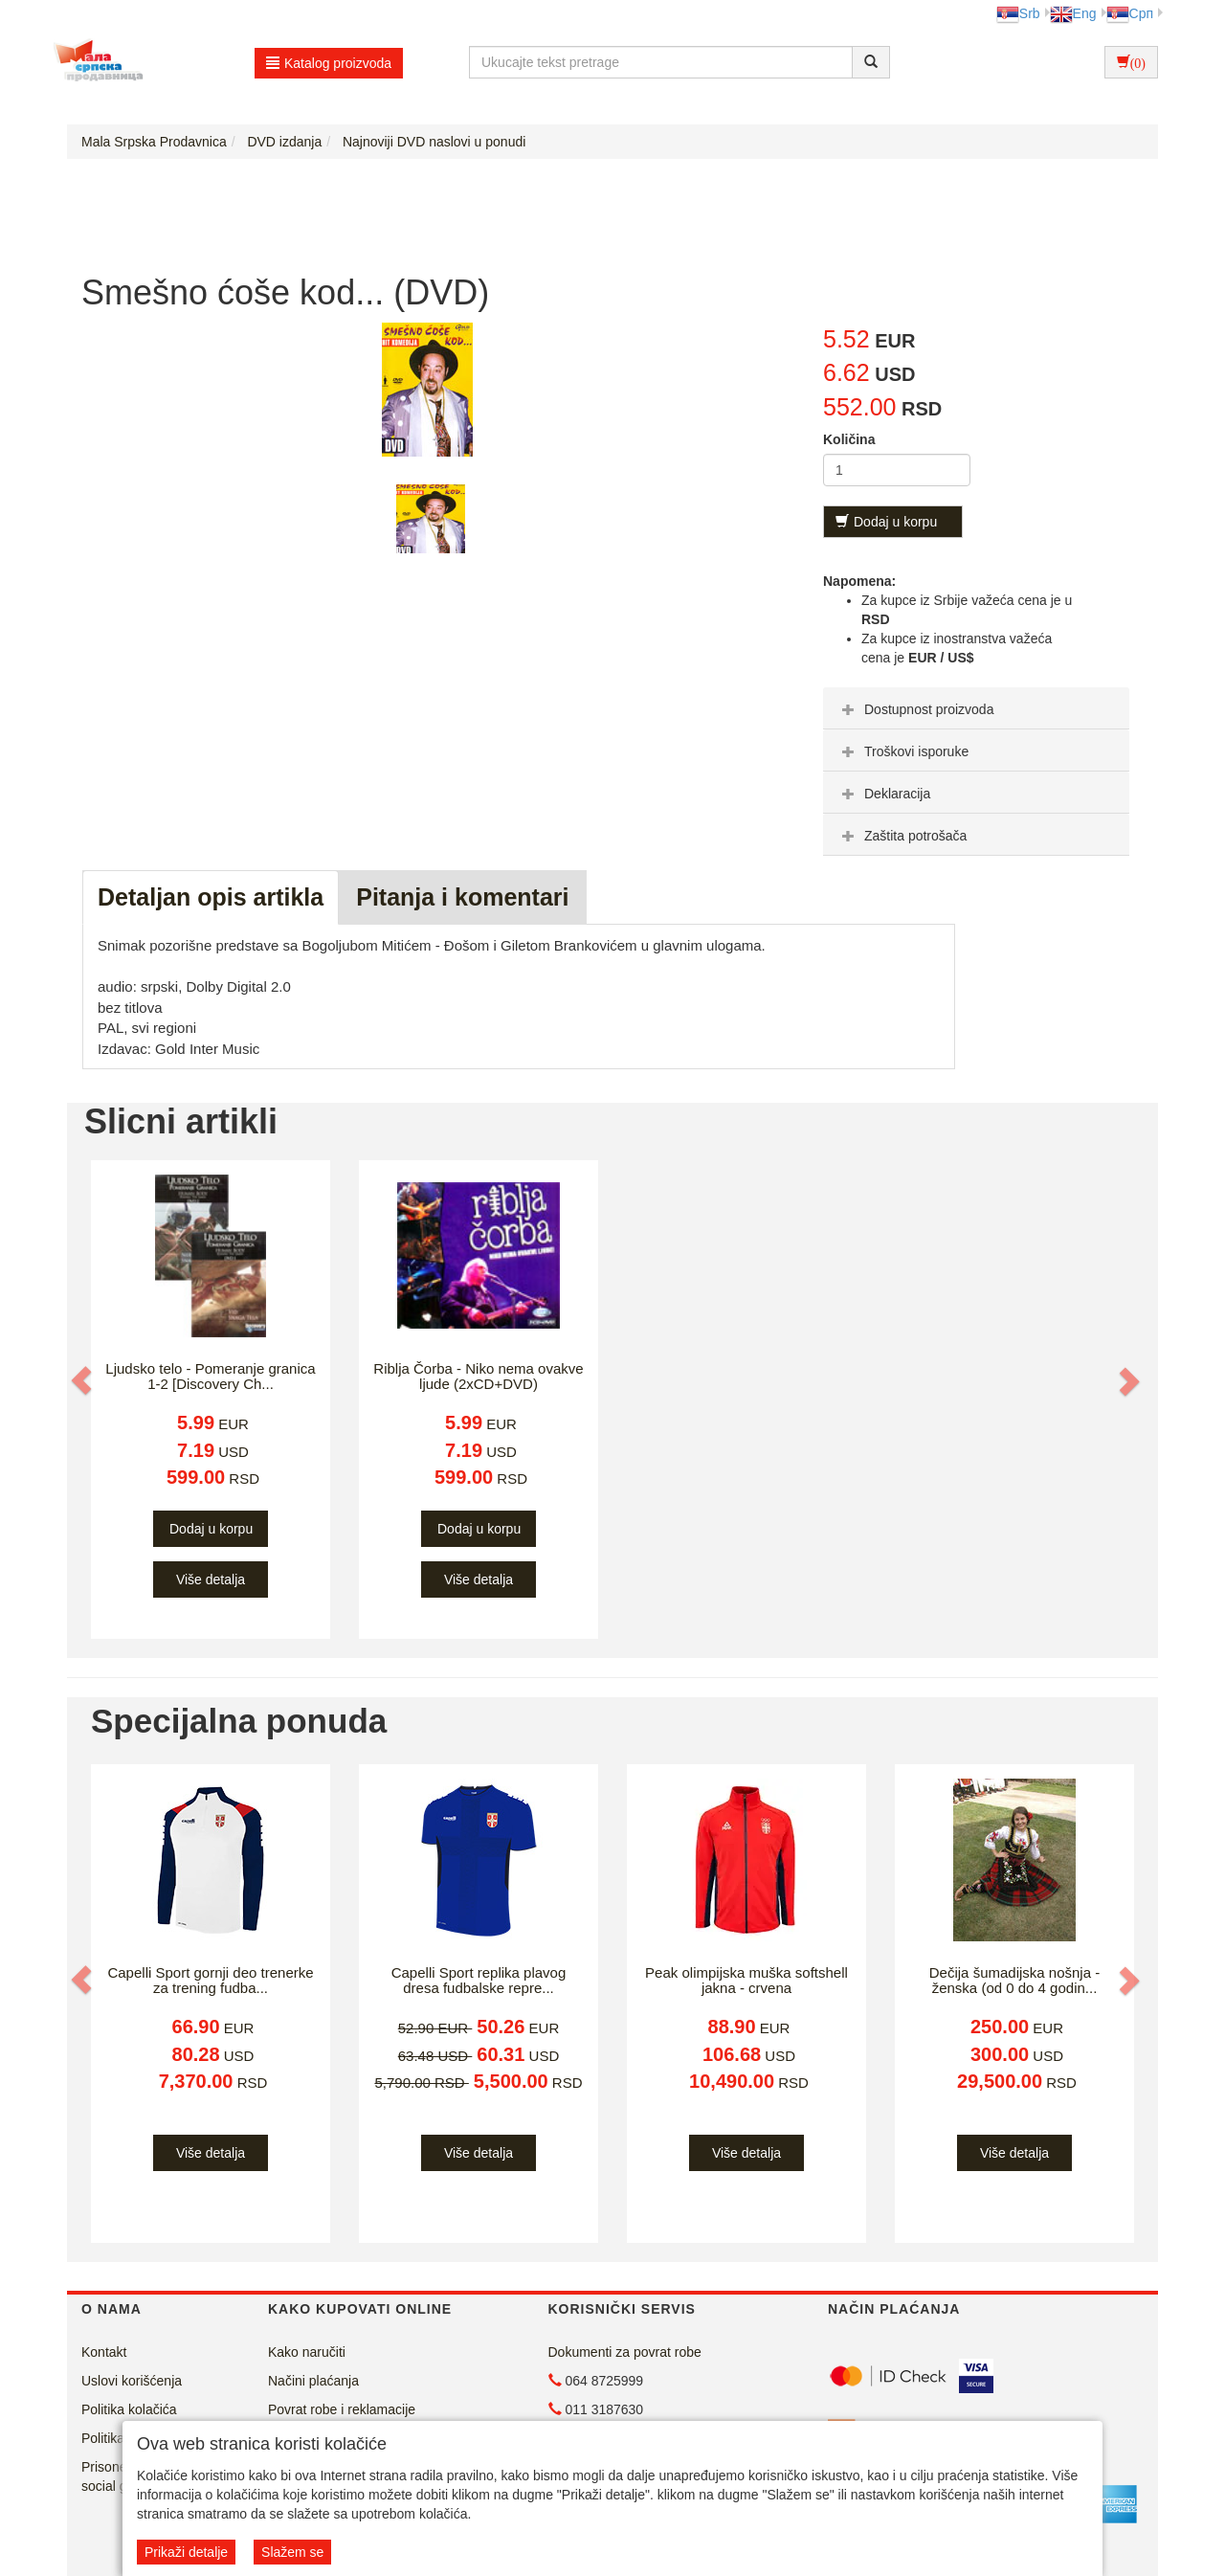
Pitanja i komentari (462, 897)
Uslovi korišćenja (131, 2380)
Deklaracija (883, 793)
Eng (1073, 13)
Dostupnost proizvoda (915, 709)
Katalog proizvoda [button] (328, 63)
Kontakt (103, 2352)
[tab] (976, 708)
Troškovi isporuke (903, 751)
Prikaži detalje (186, 2552)
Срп (1129, 13)
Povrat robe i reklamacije (341, 2409)
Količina (849, 439)
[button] (83, 1380)
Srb (1018, 13)
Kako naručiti (306, 2352)
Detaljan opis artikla (210, 897)
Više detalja (210, 1579)
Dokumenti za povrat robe (625, 2352)
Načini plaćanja (313, 2380)
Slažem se (292, 2552)
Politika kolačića (129, 2409)
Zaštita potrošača (902, 835)
